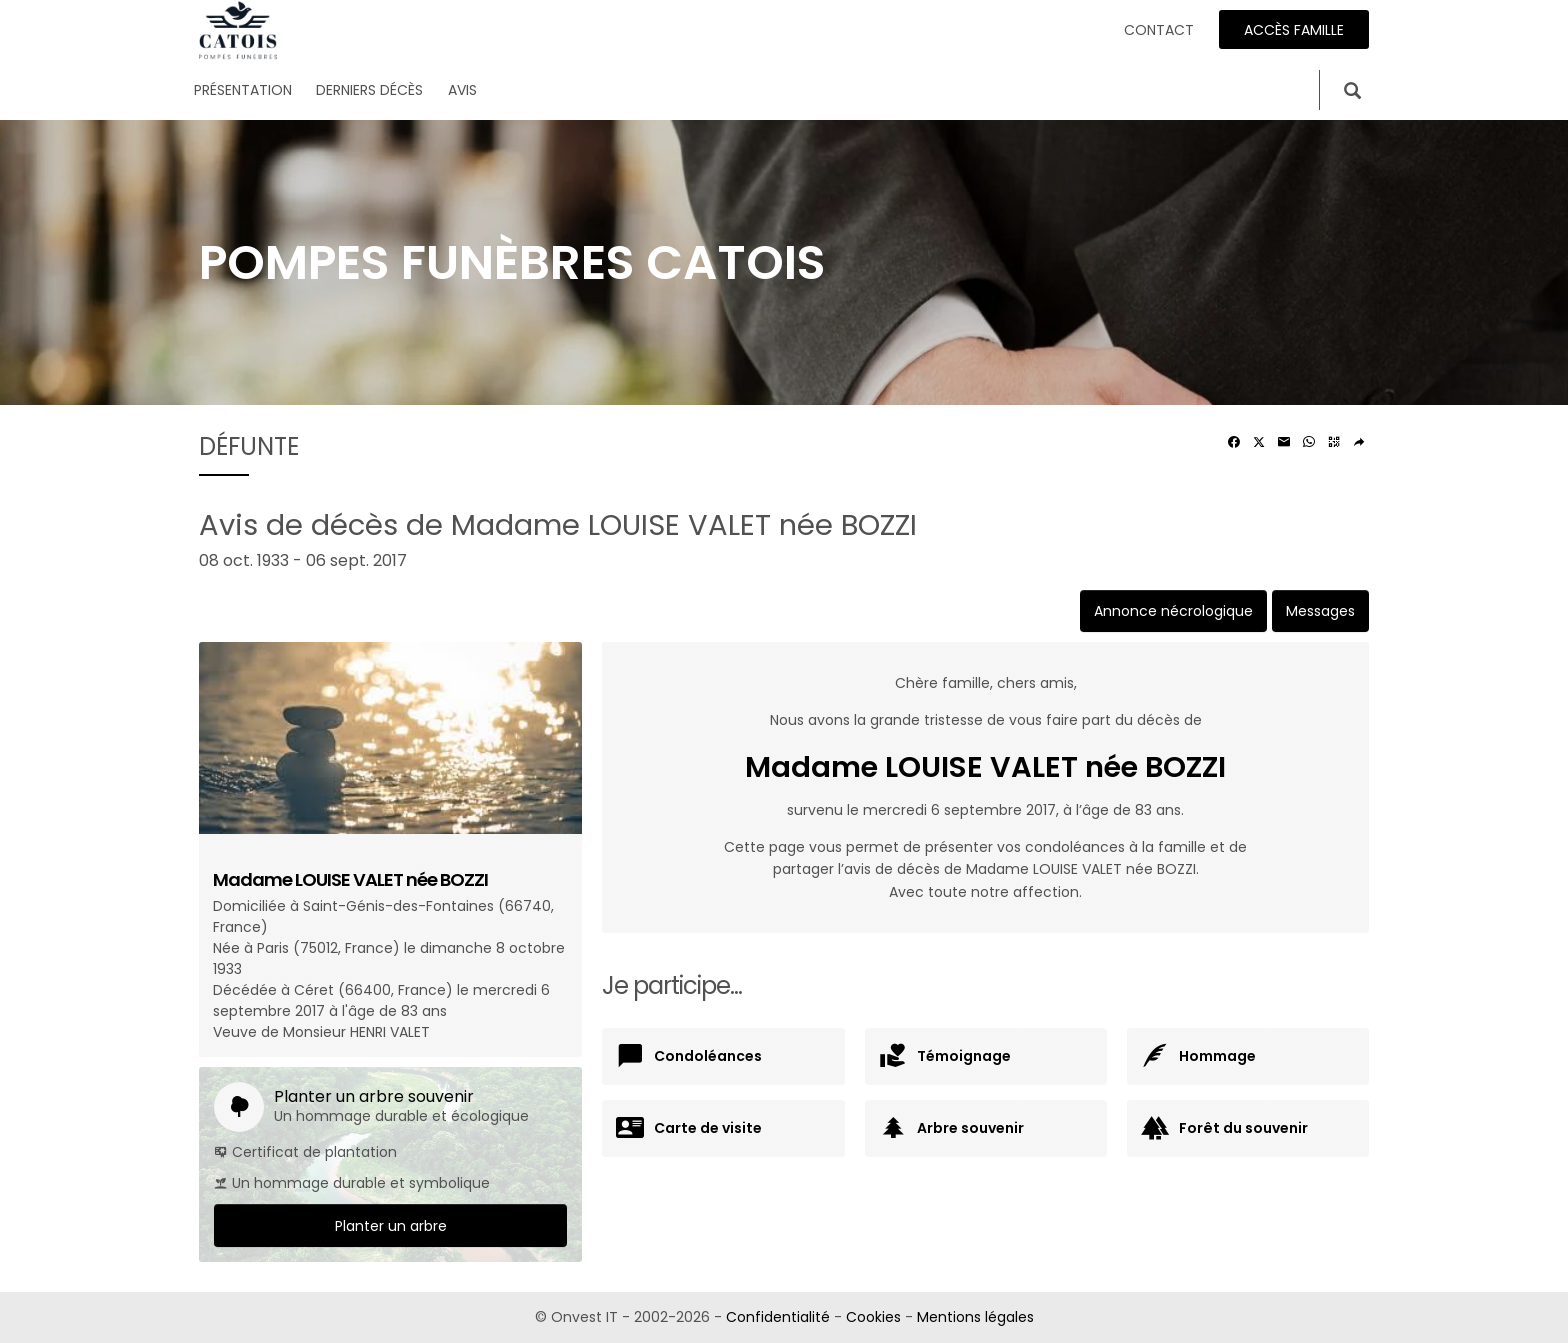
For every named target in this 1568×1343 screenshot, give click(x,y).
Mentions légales (975, 1317)
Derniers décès (369, 90)
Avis (462, 90)
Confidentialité (778, 1317)
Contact (1159, 30)
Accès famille (1294, 30)
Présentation (243, 90)
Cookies (873, 1317)
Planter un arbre (391, 1226)
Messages (1320, 611)
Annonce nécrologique (1173, 611)
